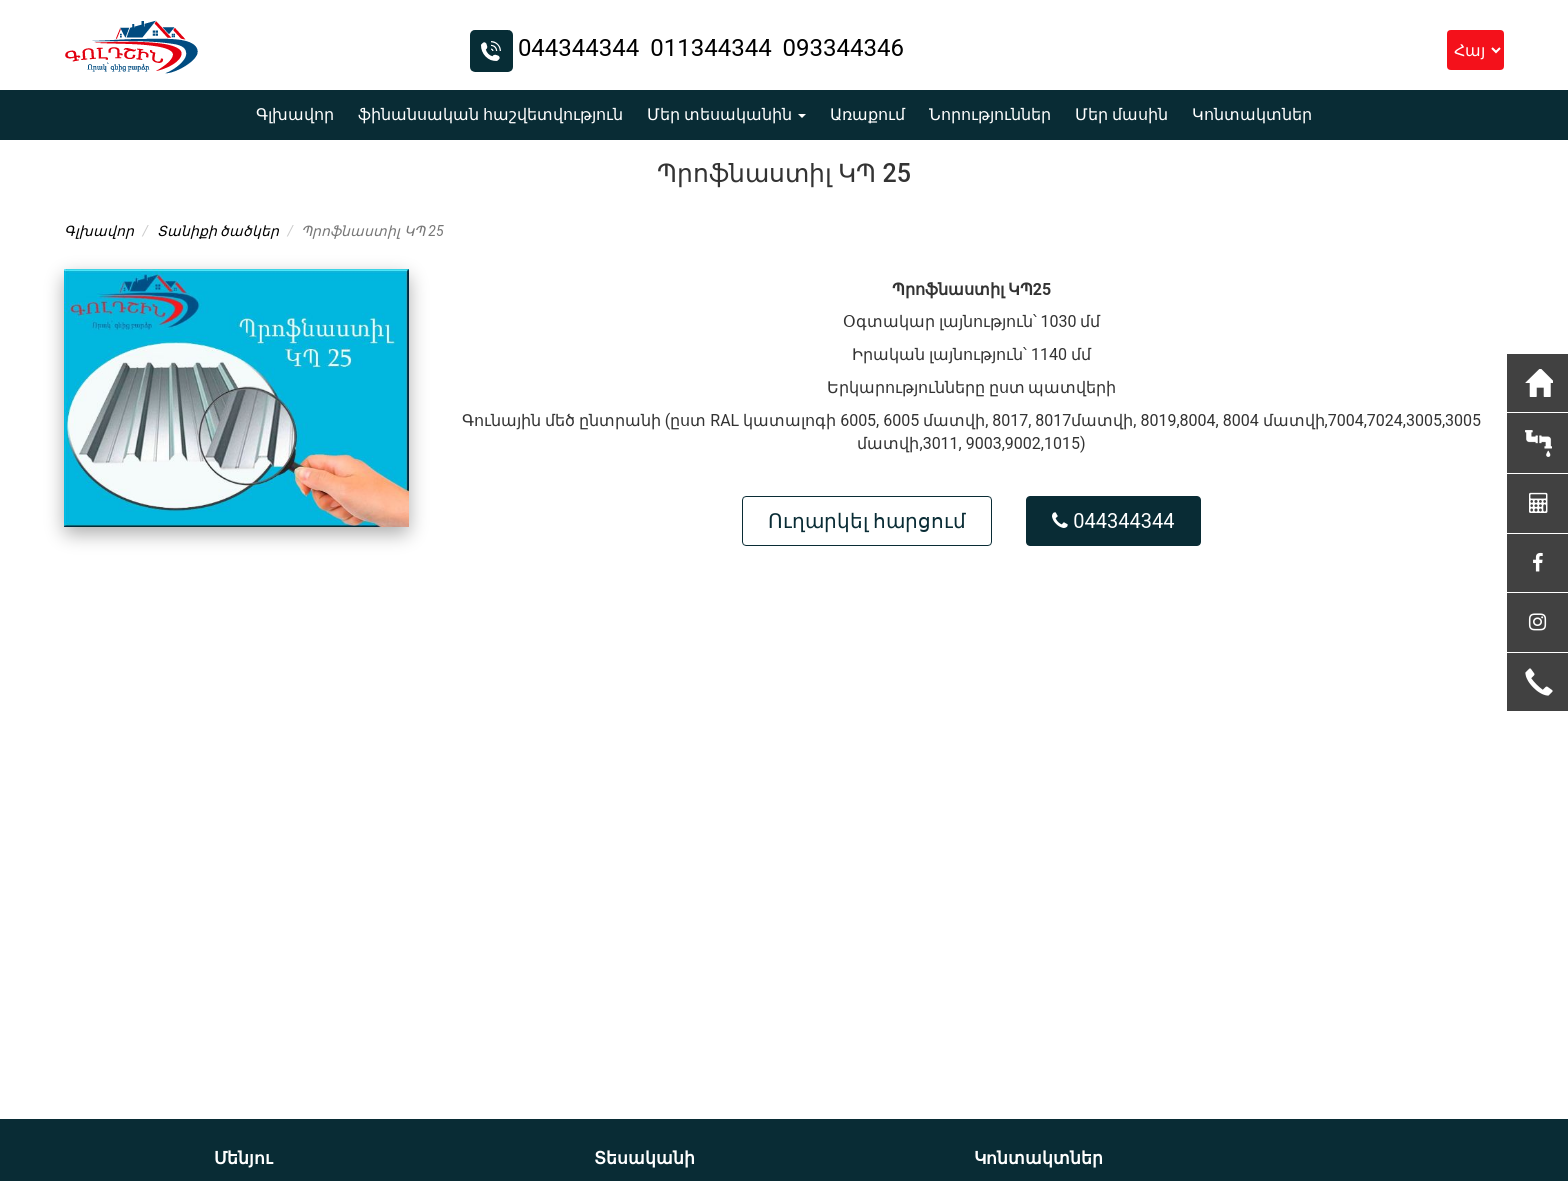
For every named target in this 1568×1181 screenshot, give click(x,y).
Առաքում (867, 114)
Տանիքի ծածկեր (218, 231)
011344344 (713, 48)
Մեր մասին (1121, 114)
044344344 (581, 48)
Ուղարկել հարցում (867, 521)
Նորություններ (990, 114)
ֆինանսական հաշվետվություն (490, 114)
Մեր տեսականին (726, 114)
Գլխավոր (295, 114)
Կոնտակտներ (1252, 114)
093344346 (843, 48)
